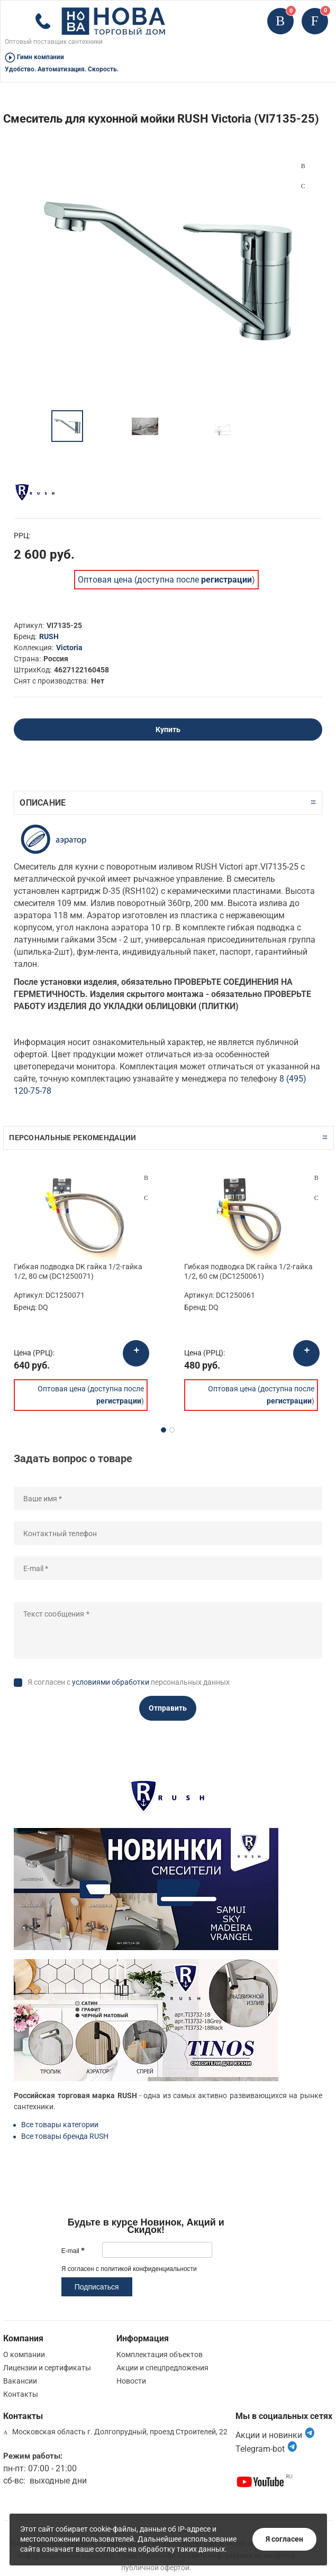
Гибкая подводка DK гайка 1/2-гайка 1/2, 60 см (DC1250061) (248, 1271)
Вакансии (20, 2381)
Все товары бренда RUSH (64, 2136)
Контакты (20, 2394)
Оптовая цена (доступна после (165, 580)
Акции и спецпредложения (162, 2367)
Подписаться (97, 2287)
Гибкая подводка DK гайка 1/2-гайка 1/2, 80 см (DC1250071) (78, 1271)
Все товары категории (59, 2124)
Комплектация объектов (159, 2354)
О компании (24, 2354)
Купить (168, 729)
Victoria (69, 647)
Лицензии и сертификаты (47, 2367)
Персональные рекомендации (72, 1137)
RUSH (49, 636)
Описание (43, 803)
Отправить (168, 1708)
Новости (131, 2381)
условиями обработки (110, 1682)
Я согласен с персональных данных (129, 1682)
